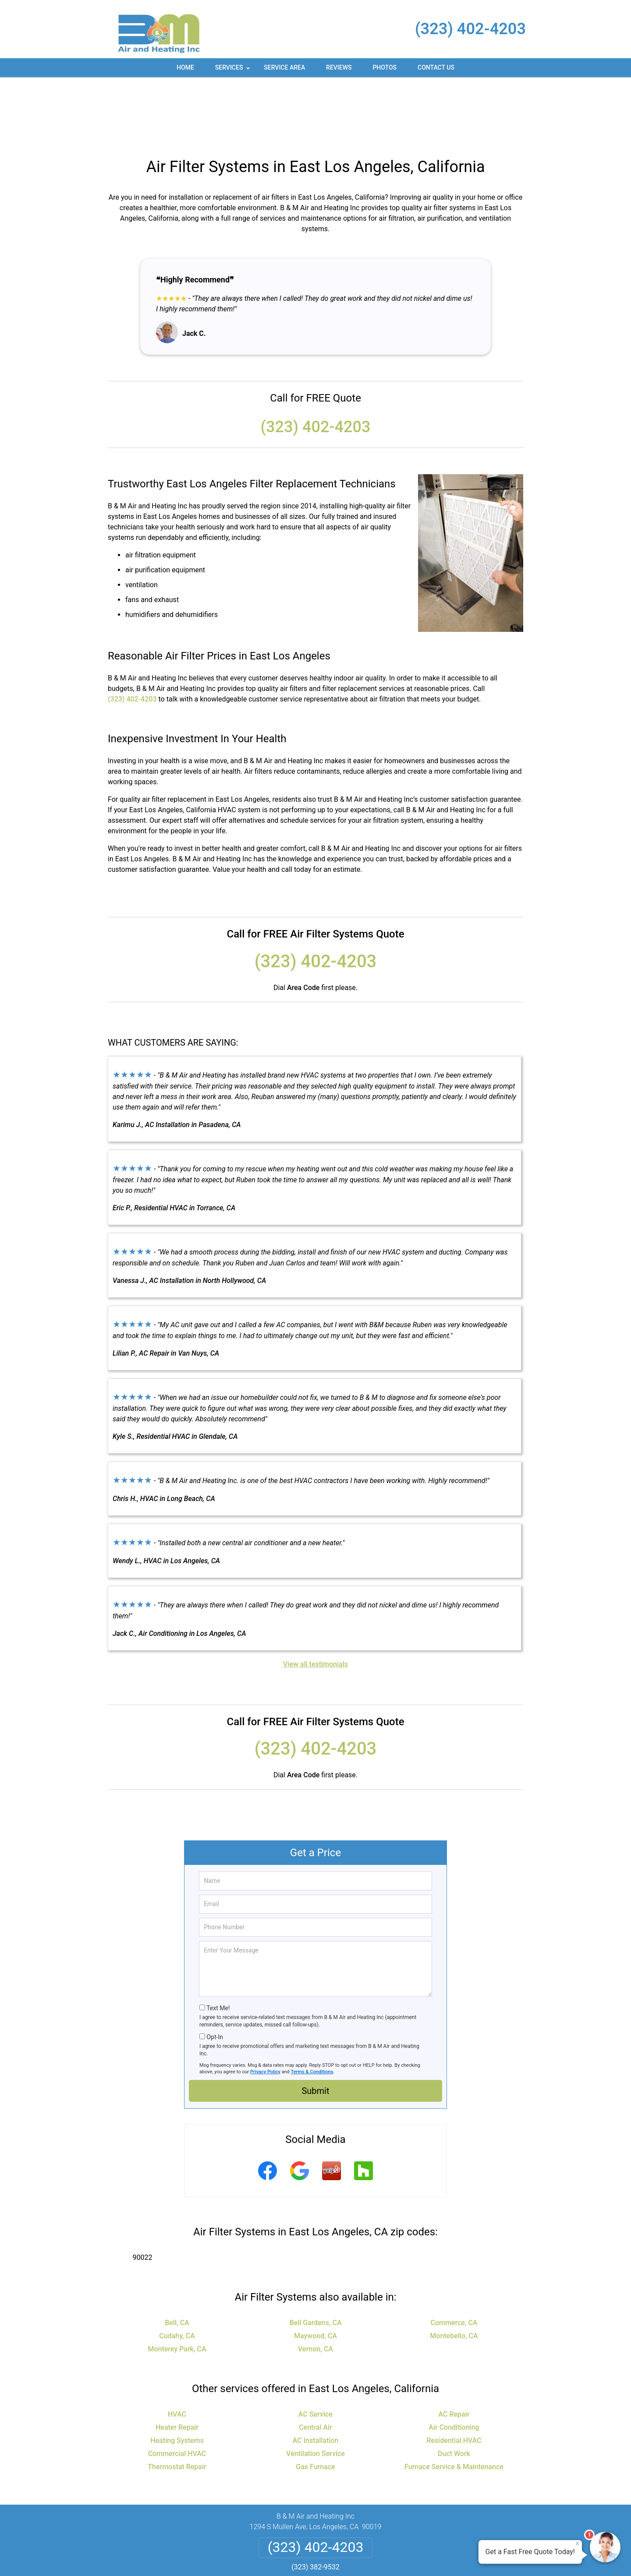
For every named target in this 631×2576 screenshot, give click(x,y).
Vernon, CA (315, 2284)
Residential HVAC (454, 2376)
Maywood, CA (315, 2271)
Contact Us (436, 67)
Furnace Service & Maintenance (453, 2402)
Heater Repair (177, 2362)
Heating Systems (177, 2376)
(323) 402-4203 (470, 29)
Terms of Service (379, 2557)
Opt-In (214, 1972)
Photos (384, 67)
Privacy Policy (265, 2007)
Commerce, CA (453, 2258)
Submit (315, 2026)
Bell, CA (177, 2258)
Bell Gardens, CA (315, 2258)
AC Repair (454, 2349)
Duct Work (454, 2389)
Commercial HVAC (177, 2389)
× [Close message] (577, 2543)
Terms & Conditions (312, 2007)
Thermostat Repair (177, 2402)
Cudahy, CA (177, 2271)
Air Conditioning (454, 2362)
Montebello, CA (454, 2271)
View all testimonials (315, 1599)
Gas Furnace (315, 2402)
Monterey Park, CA (177, 2284)
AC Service (315, 2349)
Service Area (284, 67)
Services (233, 70)
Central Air (315, 2362)
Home (185, 67)
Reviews (338, 67)
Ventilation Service (315, 2389)
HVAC (177, 2349)
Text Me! (218, 1943)
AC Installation (316, 2376)
